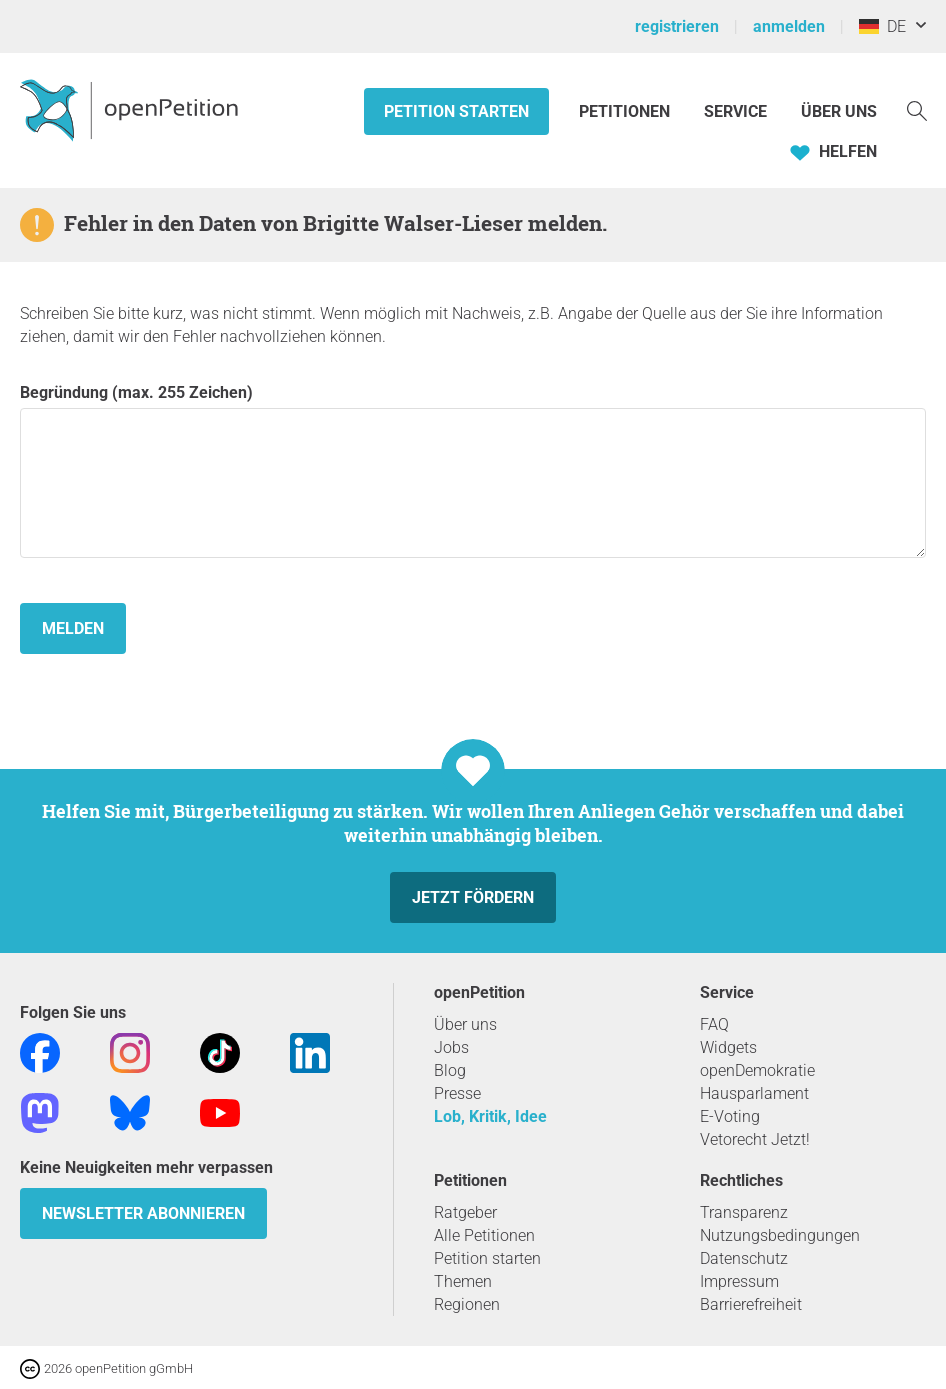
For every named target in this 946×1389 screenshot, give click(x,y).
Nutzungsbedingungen (780, 1235)
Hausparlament (754, 1093)
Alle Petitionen (484, 1235)
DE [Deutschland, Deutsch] (882, 26)
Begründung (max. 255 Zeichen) (473, 470)
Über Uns (839, 111)
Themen (463, 1281)
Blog (450, 1070)
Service (735, 111)
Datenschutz (744, 1258)
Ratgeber (465, 1212)
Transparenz (744, 1212)
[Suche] (917, 109)
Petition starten (456, 111)
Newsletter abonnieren (143, 1213)
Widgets (728, 1047)
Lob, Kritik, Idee (490, 1116)
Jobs (451, 1047)
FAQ (714, 1024)
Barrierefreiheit (751, 1304)
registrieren (677, 26)
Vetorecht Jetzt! (755, 1139)
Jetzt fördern (473, 897)
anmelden (789, 26)
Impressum (739, 1281)
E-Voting (730, 1116)
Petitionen (626, 111)
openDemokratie (757, 1070)
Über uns (465, 1024)
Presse (457, 1093)
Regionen (467, 1304)
